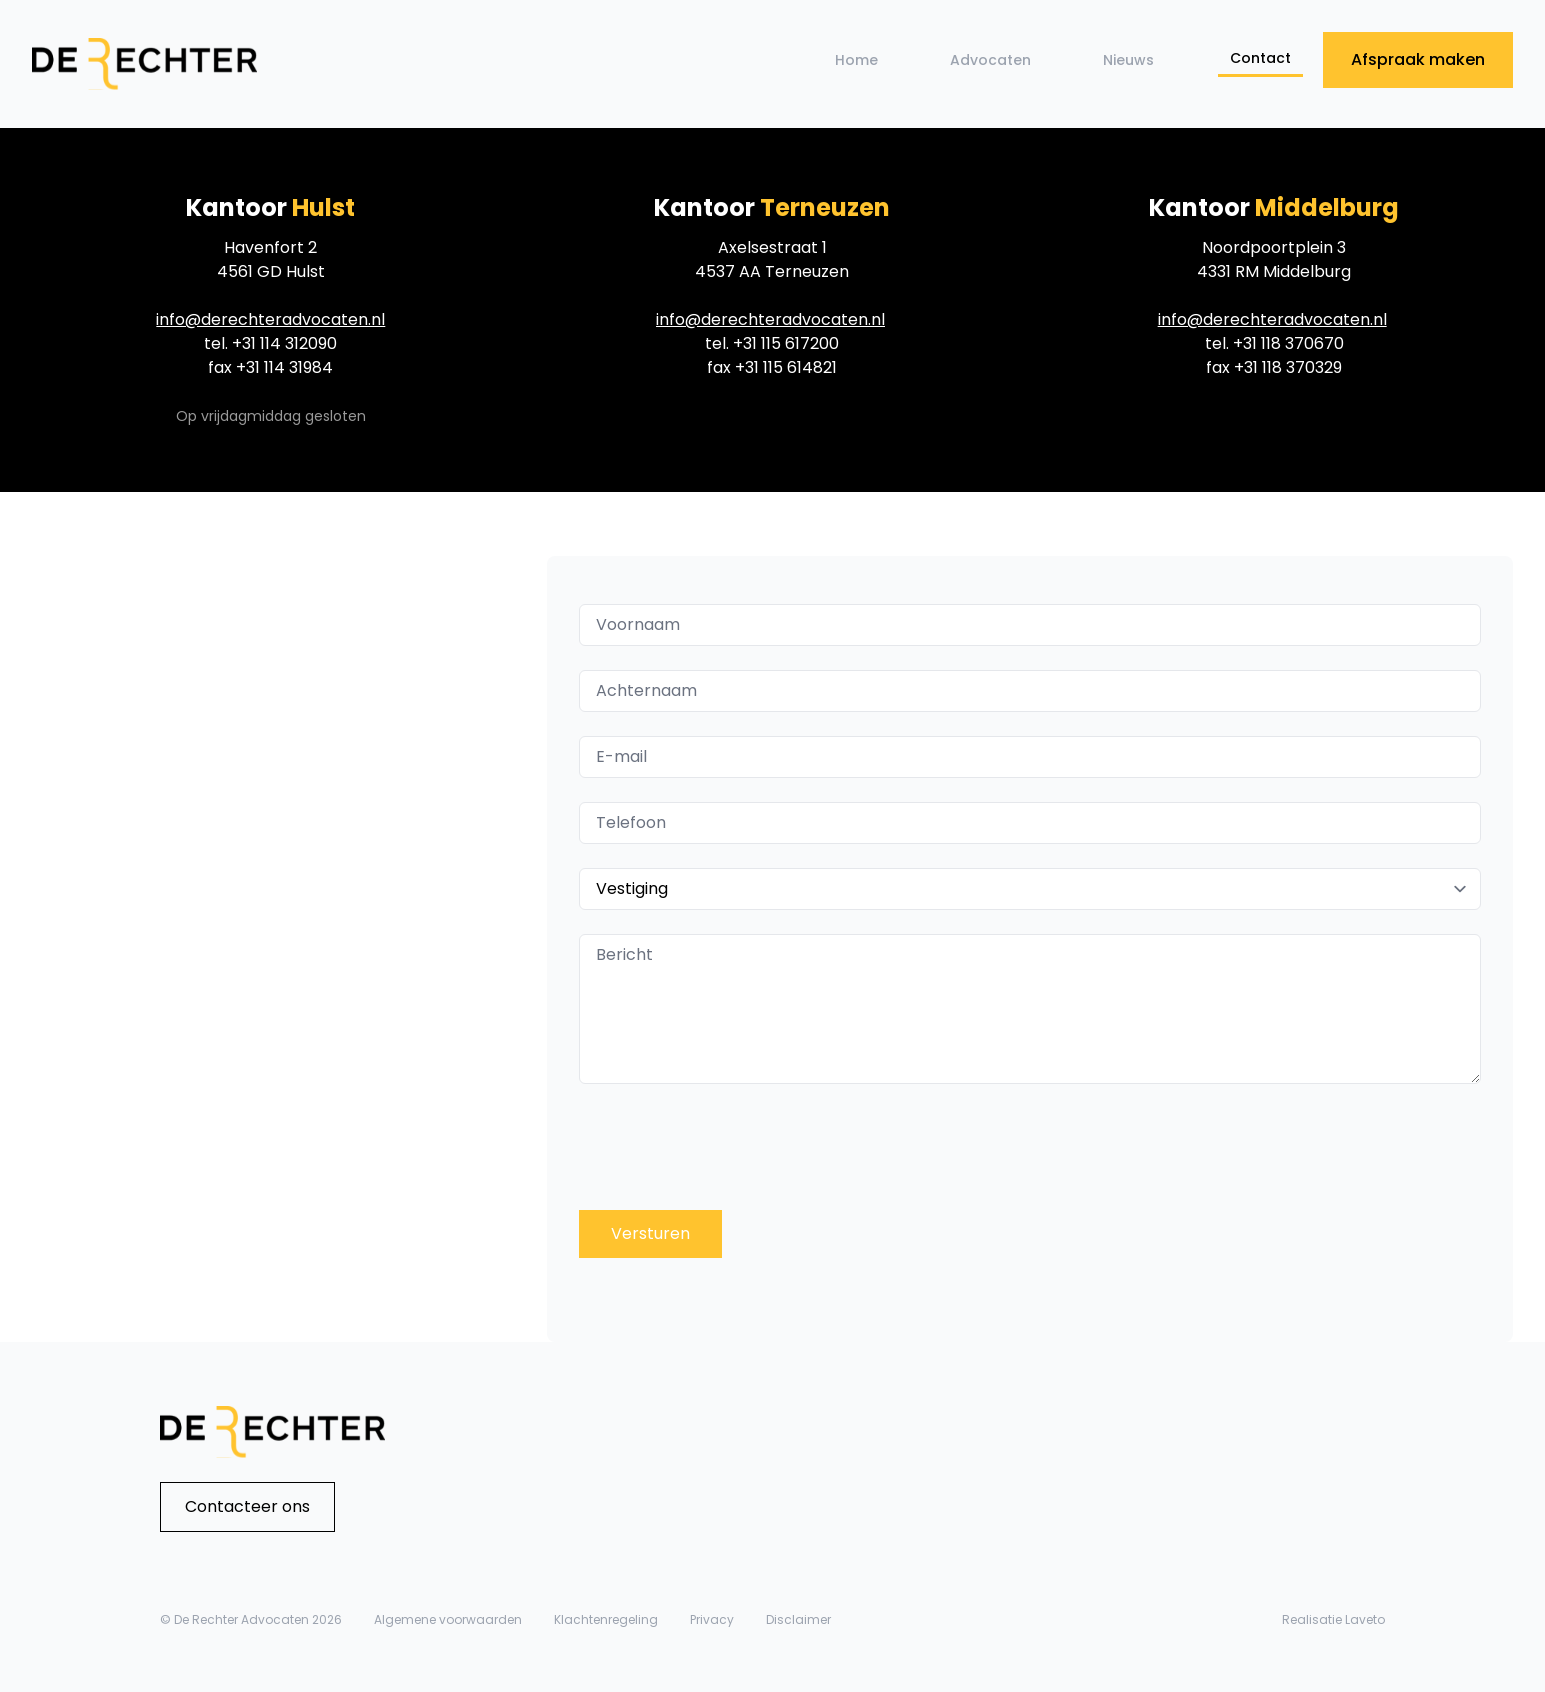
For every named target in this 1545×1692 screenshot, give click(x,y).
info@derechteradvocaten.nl (270, 319)
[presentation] (747, 1147)
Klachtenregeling (606, 1619)
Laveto (1365, 1619)
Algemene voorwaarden (448, 1619)
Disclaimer (798, 1619)
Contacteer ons (247, 1506)
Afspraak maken (1418, 59)
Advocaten (990, 60)
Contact (1260, 58)
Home (856, 60)
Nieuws (1128, 60)
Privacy (712, 1619)
